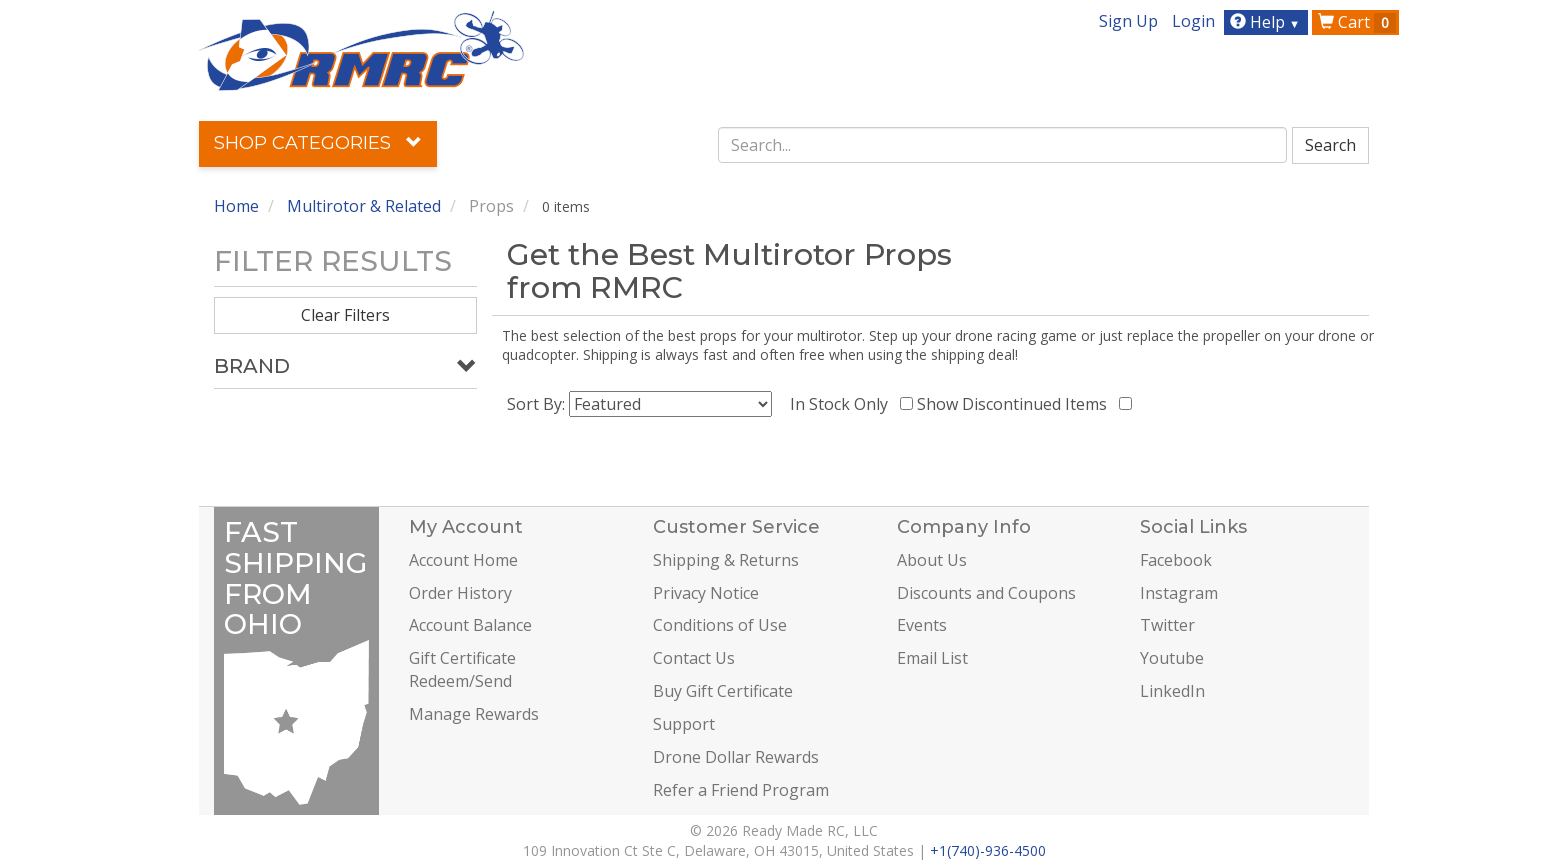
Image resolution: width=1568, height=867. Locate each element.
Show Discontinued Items (1016, 404)
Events (922, 625)
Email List (932, 658)
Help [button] (1267, 22)
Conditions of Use (720, 625)
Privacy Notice (706, 593)
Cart (1357, 22)
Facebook (1176, 560)
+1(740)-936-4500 (988, 850)
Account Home (463, 560)
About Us (932, 560)
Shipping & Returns (726, 560)
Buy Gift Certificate (723, 691)
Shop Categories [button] (318, 143)
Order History (460, 593)
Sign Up (1128, 21)
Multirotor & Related (364, 206)
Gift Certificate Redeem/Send (462, 669)
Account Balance (470, 625)
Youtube (1172, 658)
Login (1193, 21)
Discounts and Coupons (986, 593)
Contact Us (694, 658)
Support (684, 724)
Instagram (1179, 593)
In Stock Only (843, 404)
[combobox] (1003, 145)
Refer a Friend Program (741, 790)
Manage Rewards (474, 714)
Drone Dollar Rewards (736, 757)
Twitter (1167, 625)
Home (236, 206)
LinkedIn (1172, 691)
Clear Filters (345, 315)
